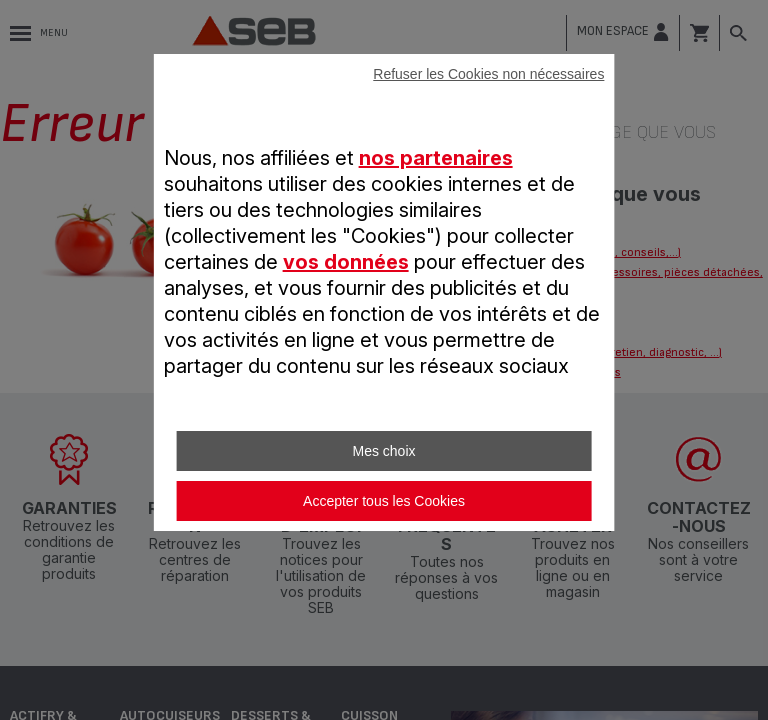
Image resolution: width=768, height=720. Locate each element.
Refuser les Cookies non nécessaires (488, 74)
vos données (346, 262)
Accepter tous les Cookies (384, 501)
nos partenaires (436, 158)
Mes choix (383, 451)
